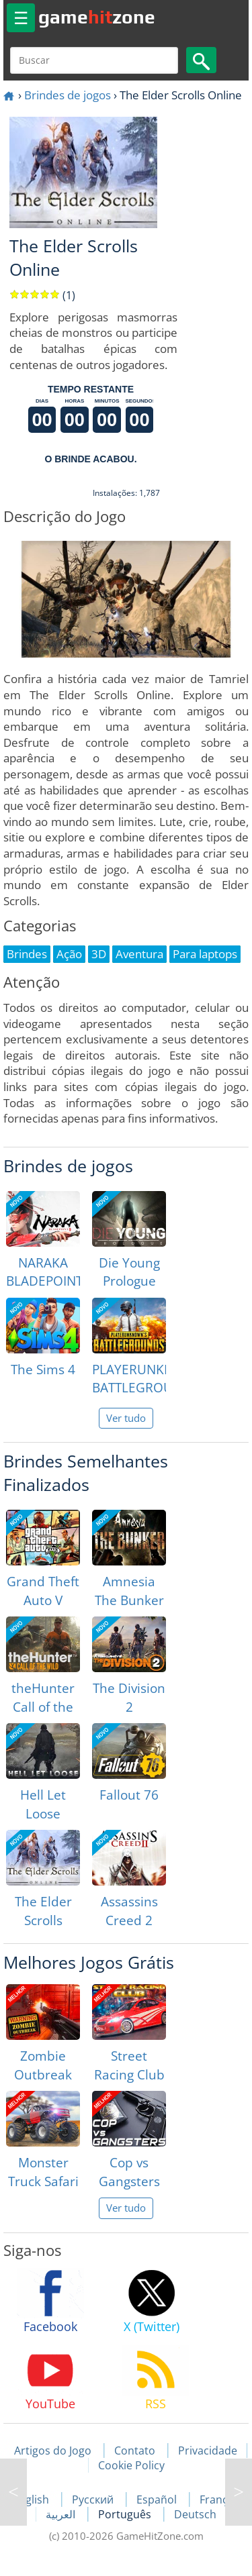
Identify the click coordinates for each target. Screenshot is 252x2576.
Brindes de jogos (67, 95)
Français (221, 2499)
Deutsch (195, 2514)
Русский (94, 2499)
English (32, 2499)
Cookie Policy (131, 2465)
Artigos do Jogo (52, 2450)
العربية (62, 2514)
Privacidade (207, 2450)
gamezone (96, 17)
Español (157, 2499)
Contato (134, 2450)
